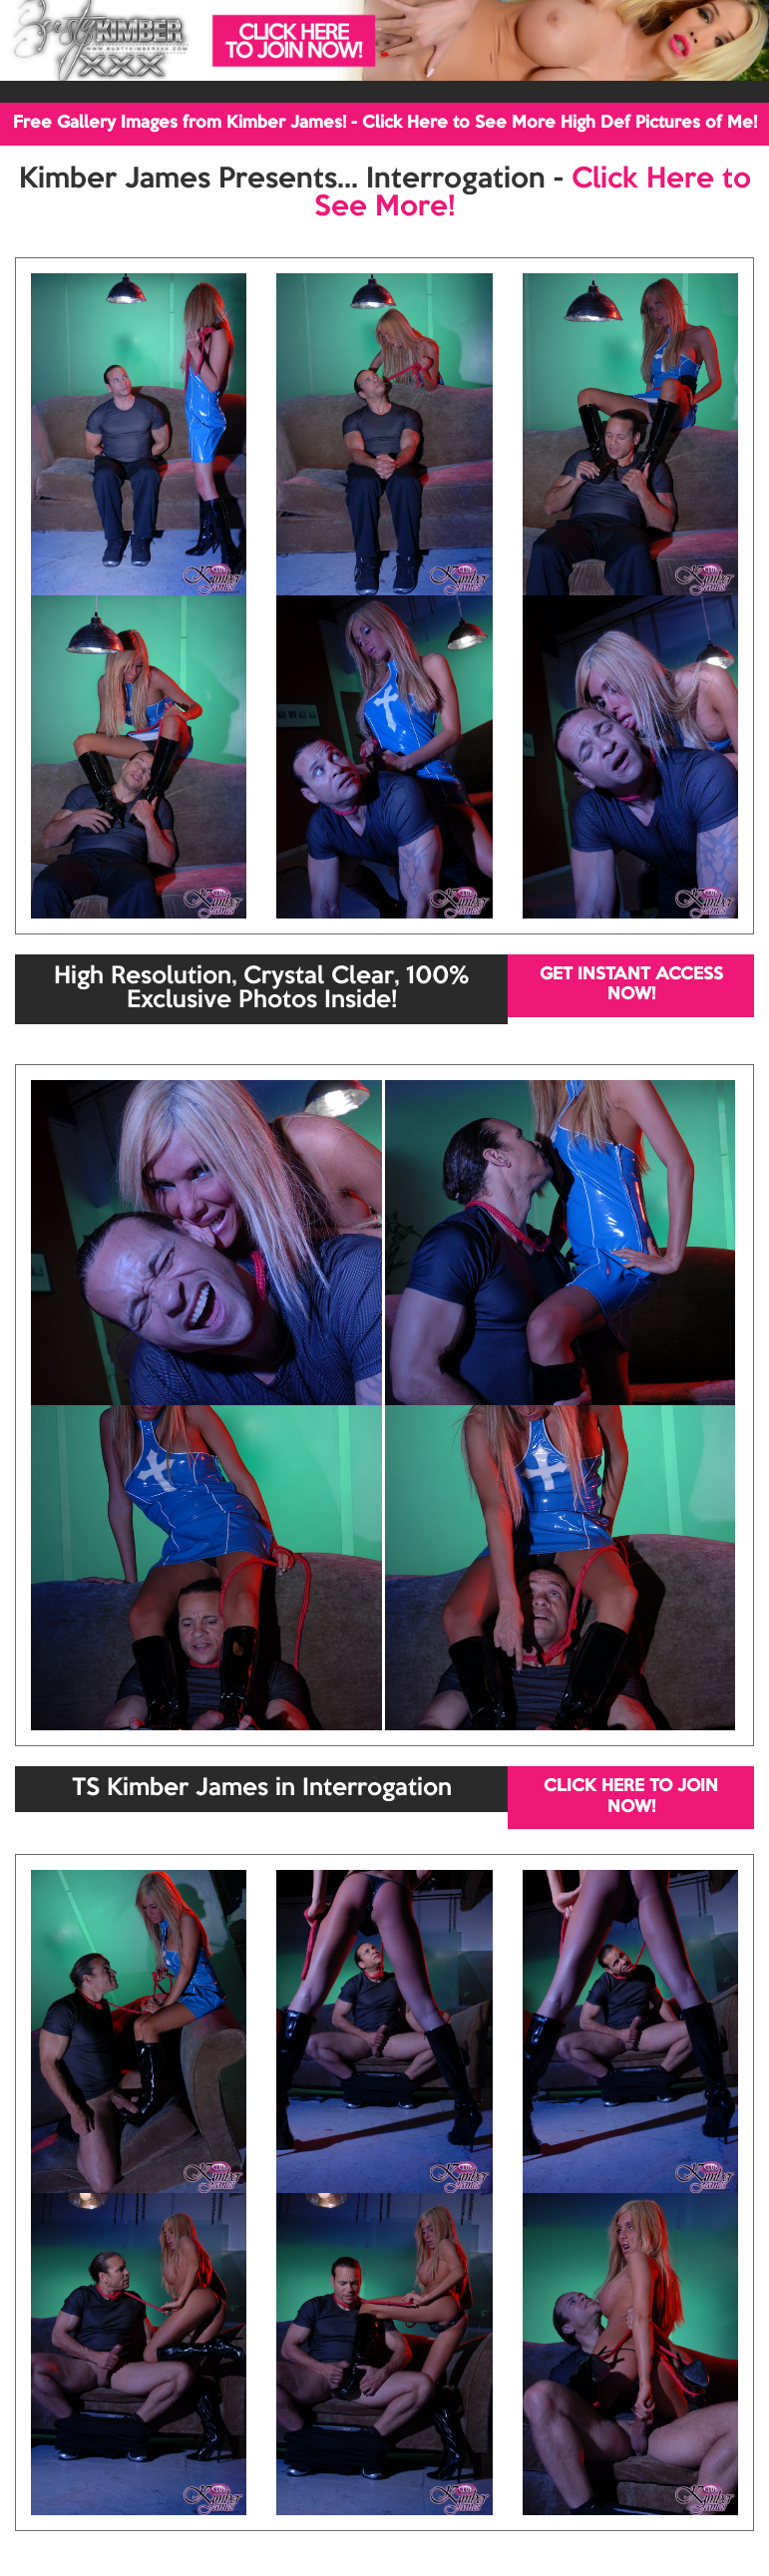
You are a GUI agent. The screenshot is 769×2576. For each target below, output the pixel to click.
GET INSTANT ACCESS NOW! (631, 984)
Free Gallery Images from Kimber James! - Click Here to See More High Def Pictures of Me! (385, 123)
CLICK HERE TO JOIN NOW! (631, 1796)
